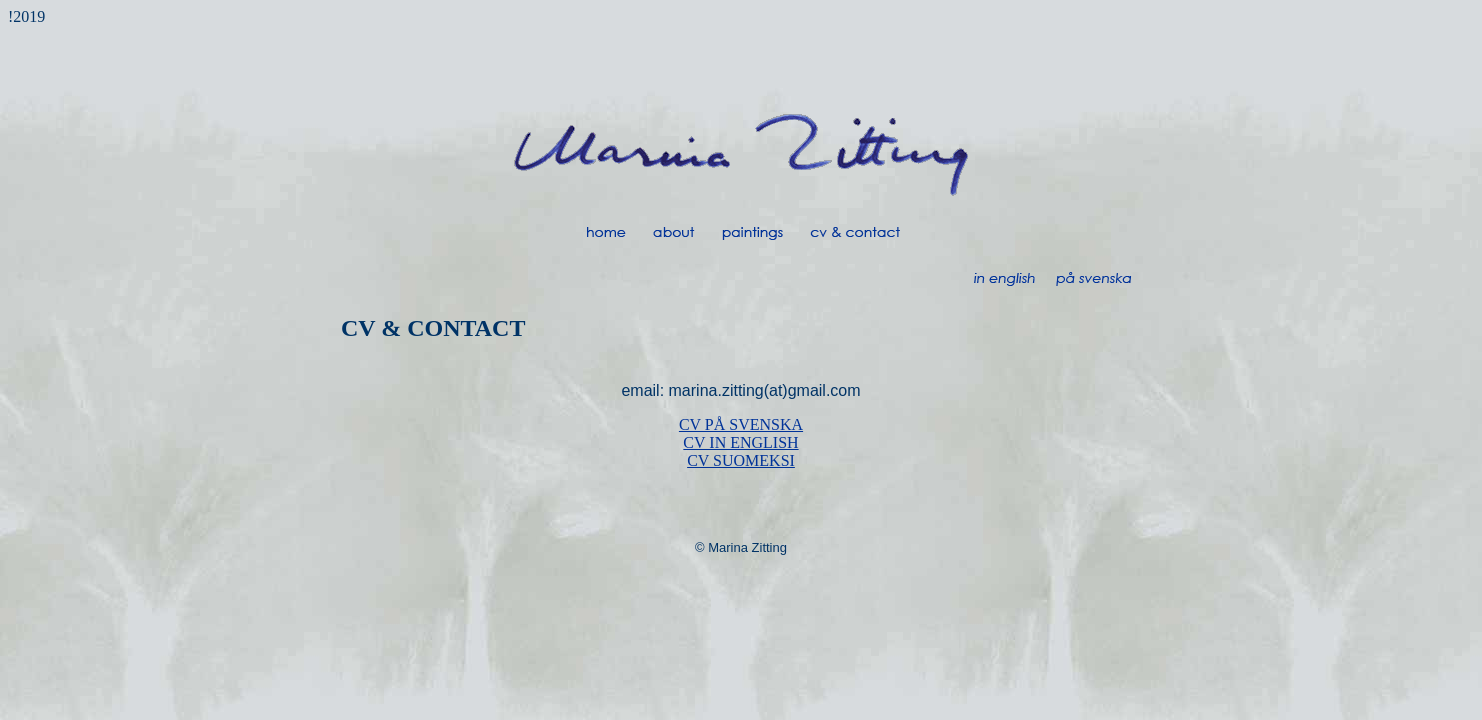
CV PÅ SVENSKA (741, 424)
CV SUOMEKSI (741, 460)
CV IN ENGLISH (740, 442)
